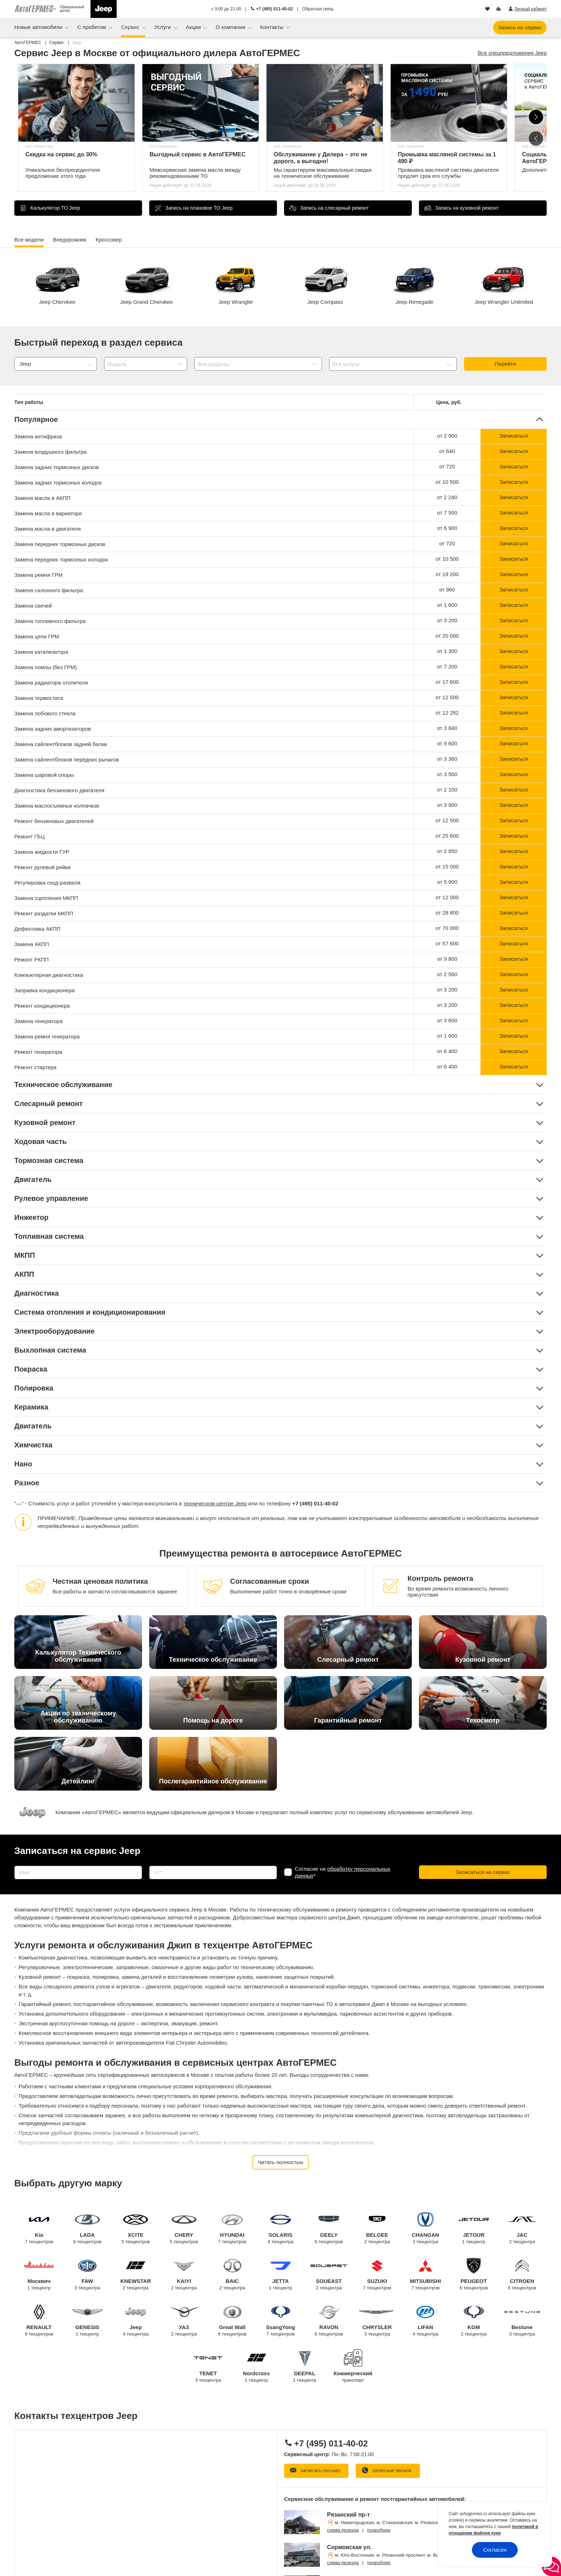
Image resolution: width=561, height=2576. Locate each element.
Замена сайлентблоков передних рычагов (66, 759)
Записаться (513, 436)
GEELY (329, 2228)
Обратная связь (318, 8)
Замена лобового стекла (44, 713)
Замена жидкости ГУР (41, 852)
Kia (39, 2228)
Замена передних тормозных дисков (59, 544)
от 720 (447, 466)
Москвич (39, 2274)
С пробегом (92, 27)
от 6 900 (447, 528)
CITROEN (522, 2274)
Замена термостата (38, 698)
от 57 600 (447, 943)
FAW (87, 2274)
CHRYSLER (377, 2320)
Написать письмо (319, 2471)
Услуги (163, 27)
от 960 (447, 589)
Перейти (505, 364)
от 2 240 (447, 497)
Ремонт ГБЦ (29, 836)
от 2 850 (447, 851)
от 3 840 (447, 728)
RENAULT (39, 2320)
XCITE (135, 2228)
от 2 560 (447, 974)
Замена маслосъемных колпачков (56, 806)
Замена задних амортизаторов (52, 729)
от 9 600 (447, 743)
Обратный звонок (391, 2471)
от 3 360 (447, 759)
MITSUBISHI (425, 2274)
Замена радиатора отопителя (51, 683)
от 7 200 (447, 666)
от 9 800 (447, 959)
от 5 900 (447, 882)
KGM (473, 2320)
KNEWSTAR (135, 2274)
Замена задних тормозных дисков (56, 467)
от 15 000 (447, 866)
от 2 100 (447, 790)
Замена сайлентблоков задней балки (60, 744)
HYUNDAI (232, 2228)
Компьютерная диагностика (48, 975)
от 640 (447, 451)
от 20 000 (447, 636)
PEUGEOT (473, 2274)
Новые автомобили (39, 27)
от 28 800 (447, 913)
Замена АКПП (31, 944)
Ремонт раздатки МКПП (43, 913)
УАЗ (184, 2320)
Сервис (131, 27)
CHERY (184, 2228)
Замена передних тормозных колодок (61, 559)
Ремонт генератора (38, 1052)
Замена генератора (38, 1021)
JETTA (280, 2274)
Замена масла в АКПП (42, 498)
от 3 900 (447, 805)
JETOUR (473, 2228)
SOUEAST (329, 2274)
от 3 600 (447, 1020)
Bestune (522, 2320)
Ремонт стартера (35, 1067)
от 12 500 (447, 697)
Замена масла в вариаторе (48, 513)
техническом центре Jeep (215, 1503)
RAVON (329, 2320)
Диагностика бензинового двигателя (59, 790)
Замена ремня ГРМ (38, 575)
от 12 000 (447, 897)
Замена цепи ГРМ (36, 636)
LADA (87, 2228)
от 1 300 (447, 651)
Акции (194, 27)
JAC (522, 2228)
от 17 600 (447, 682)
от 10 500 (447, 482)
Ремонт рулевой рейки (42, 867)
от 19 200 (447, 574)
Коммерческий (352, 2372)
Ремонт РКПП (31, 959)
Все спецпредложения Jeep (512, 53)
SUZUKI (377, 2274)
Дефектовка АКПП (37, 929)
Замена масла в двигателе (47, 529)
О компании (231, 27)
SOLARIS (280, 2228)
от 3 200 (447, 620)
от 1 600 (447, 605)
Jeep (135, 2320)
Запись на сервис (520, 27)
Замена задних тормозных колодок (58, 482)
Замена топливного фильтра (50, 621)
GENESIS (87, 2320)
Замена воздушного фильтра (50, 452)
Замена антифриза (38, 436)
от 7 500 (447, 513)
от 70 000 (447, 928)
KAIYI (184, 2274)
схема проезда (343, 2530)
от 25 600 (447, 836)
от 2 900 (447, 436)
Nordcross (256, 2366)
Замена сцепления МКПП (46, 898)
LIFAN (425, 2320)
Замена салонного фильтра (48, 590)
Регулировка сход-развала (47, 883)
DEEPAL (304, 2366)
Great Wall (232, 2320)
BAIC (232, 2274)
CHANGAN (425, 2228)
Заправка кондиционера (44, 990)
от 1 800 (447, 1036)
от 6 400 (447, 1051)
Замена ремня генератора (47, 1036)
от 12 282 (447, 713)
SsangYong (280, 2320)
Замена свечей (33, 606)
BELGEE (377, 2228)
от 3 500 (447, 774)
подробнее (378, 2530)
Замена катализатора (41, 652)
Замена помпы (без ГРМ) (45, 667)
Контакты (272, 27)
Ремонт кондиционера (42, 1006)
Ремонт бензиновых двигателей (53, 821)
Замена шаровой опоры (44, 775)
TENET (208, 2366)
